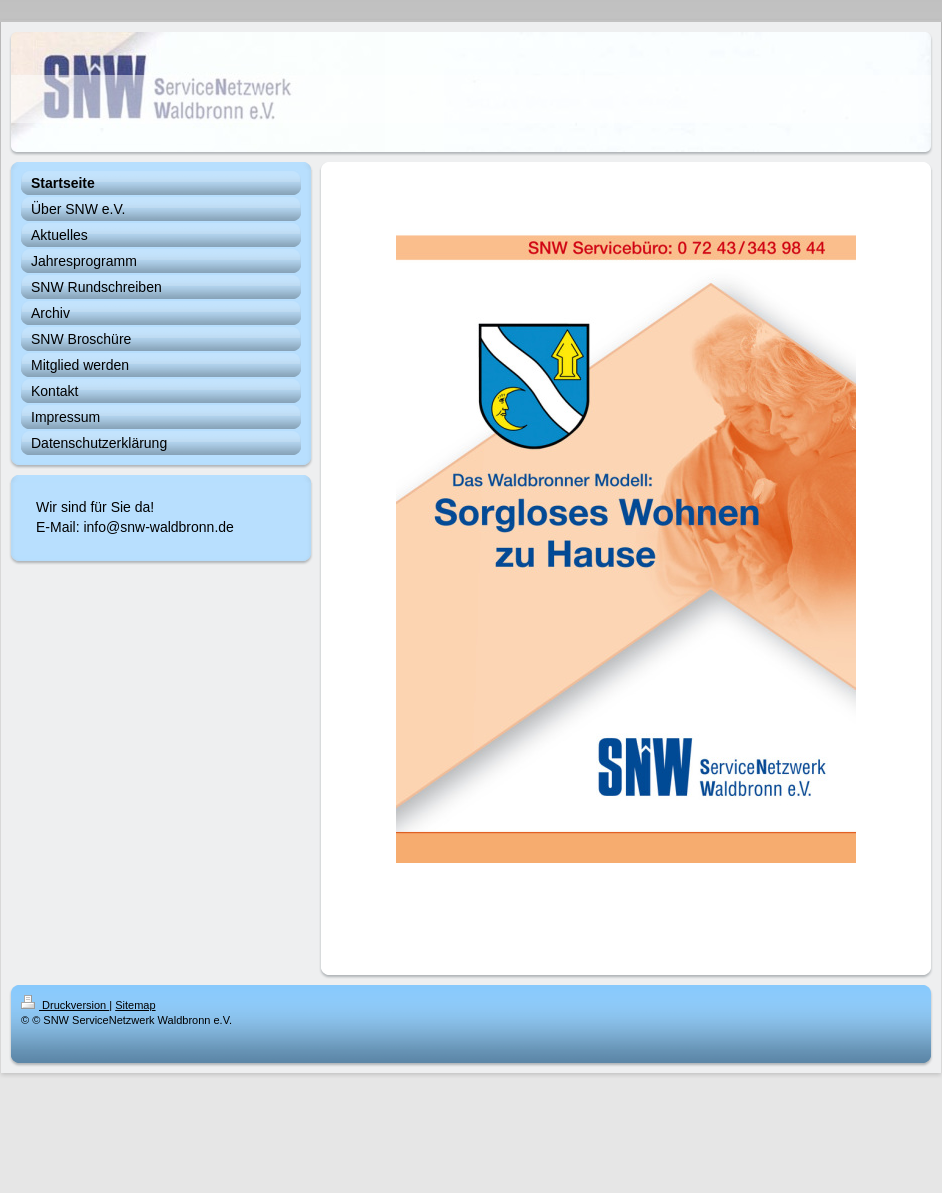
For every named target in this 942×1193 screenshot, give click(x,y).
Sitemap (135, 1005)
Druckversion (65, 1005)
